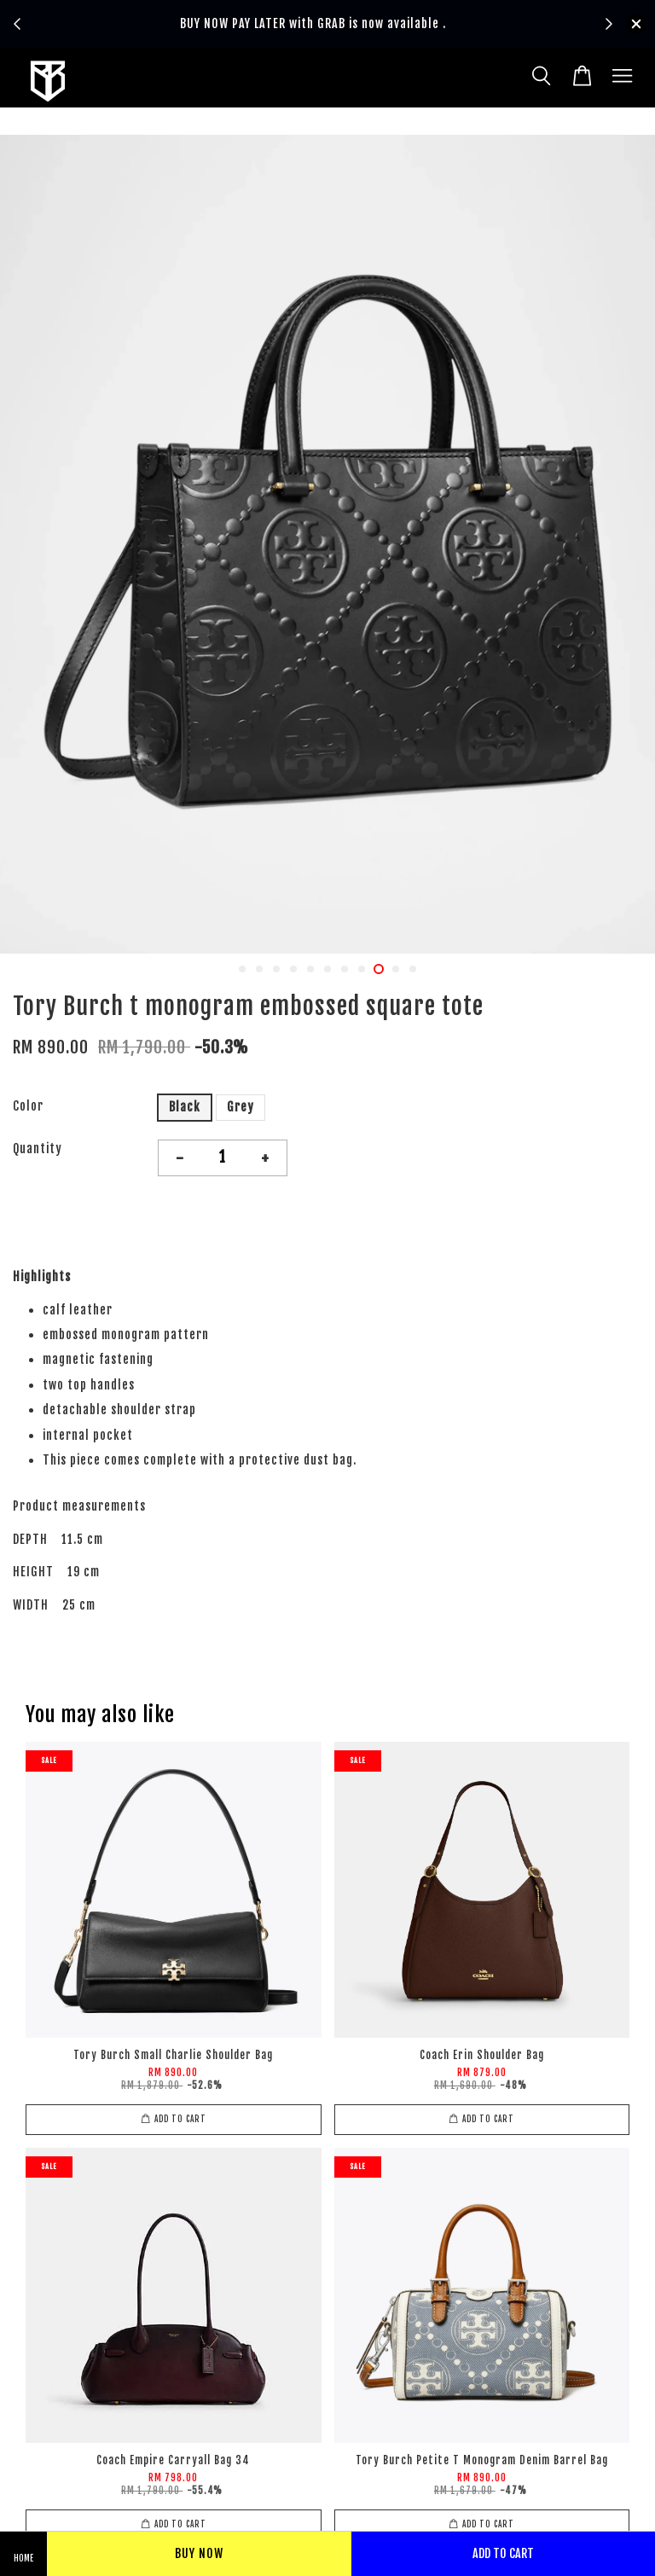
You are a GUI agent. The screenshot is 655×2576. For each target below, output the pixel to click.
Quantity (37, 1148)
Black (184, 1106)
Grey (240, 1106)
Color (28, 1106)
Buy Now (199, 2553)
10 (396, 969)
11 (413, 969)
